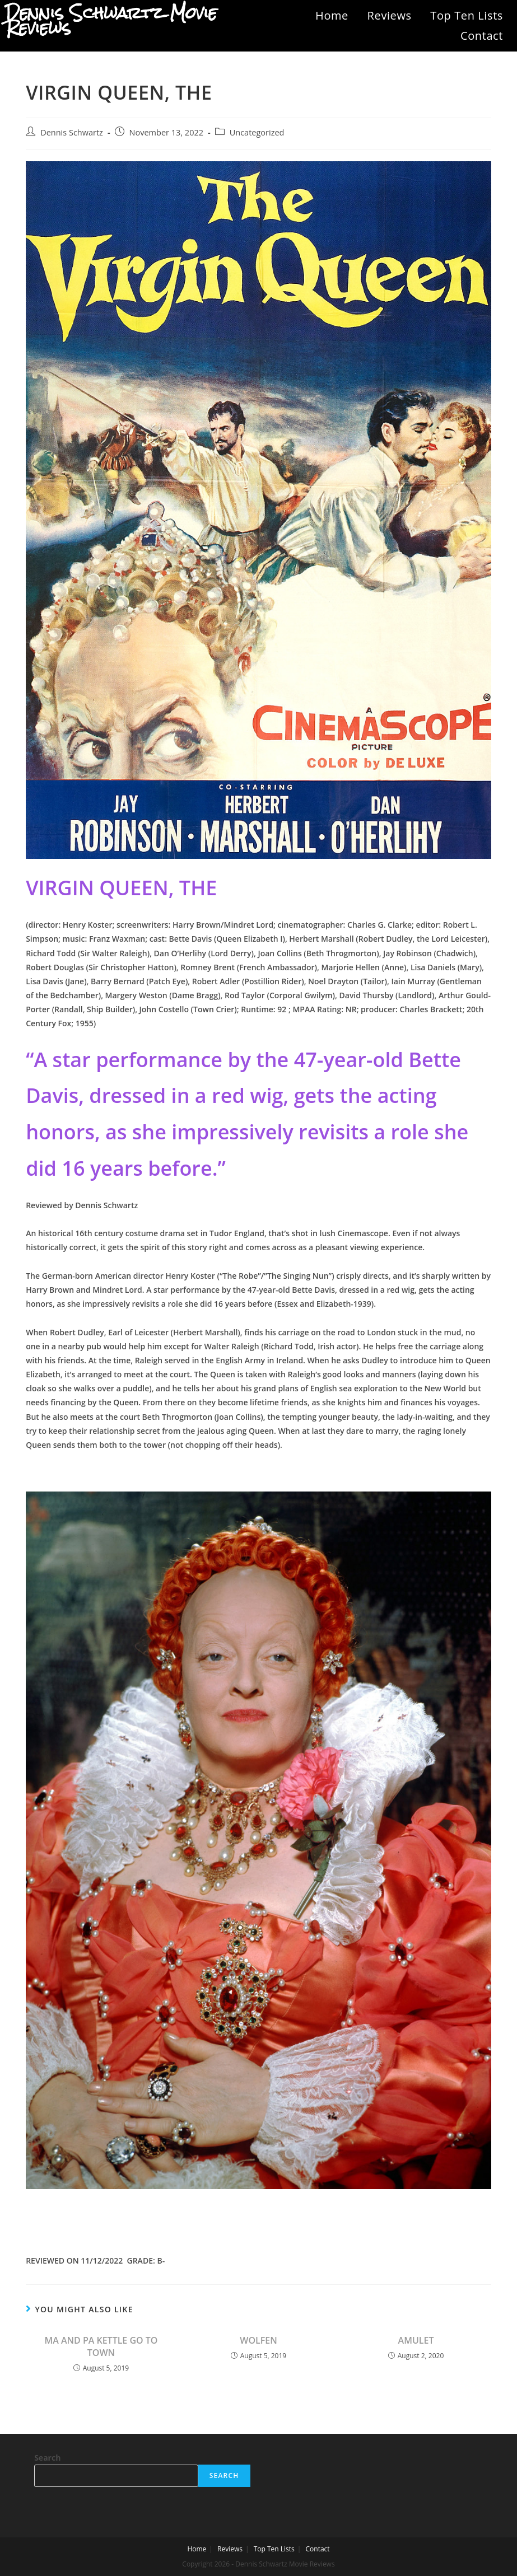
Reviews (389, 15)
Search (47, 2457)
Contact (481, 35)
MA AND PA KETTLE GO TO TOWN (100, 2346)
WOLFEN (258, 2340)
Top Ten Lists (466, 15)
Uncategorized (257, 132)
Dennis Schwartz (71, 132)
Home (331, 15)
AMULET (416, 2340)
